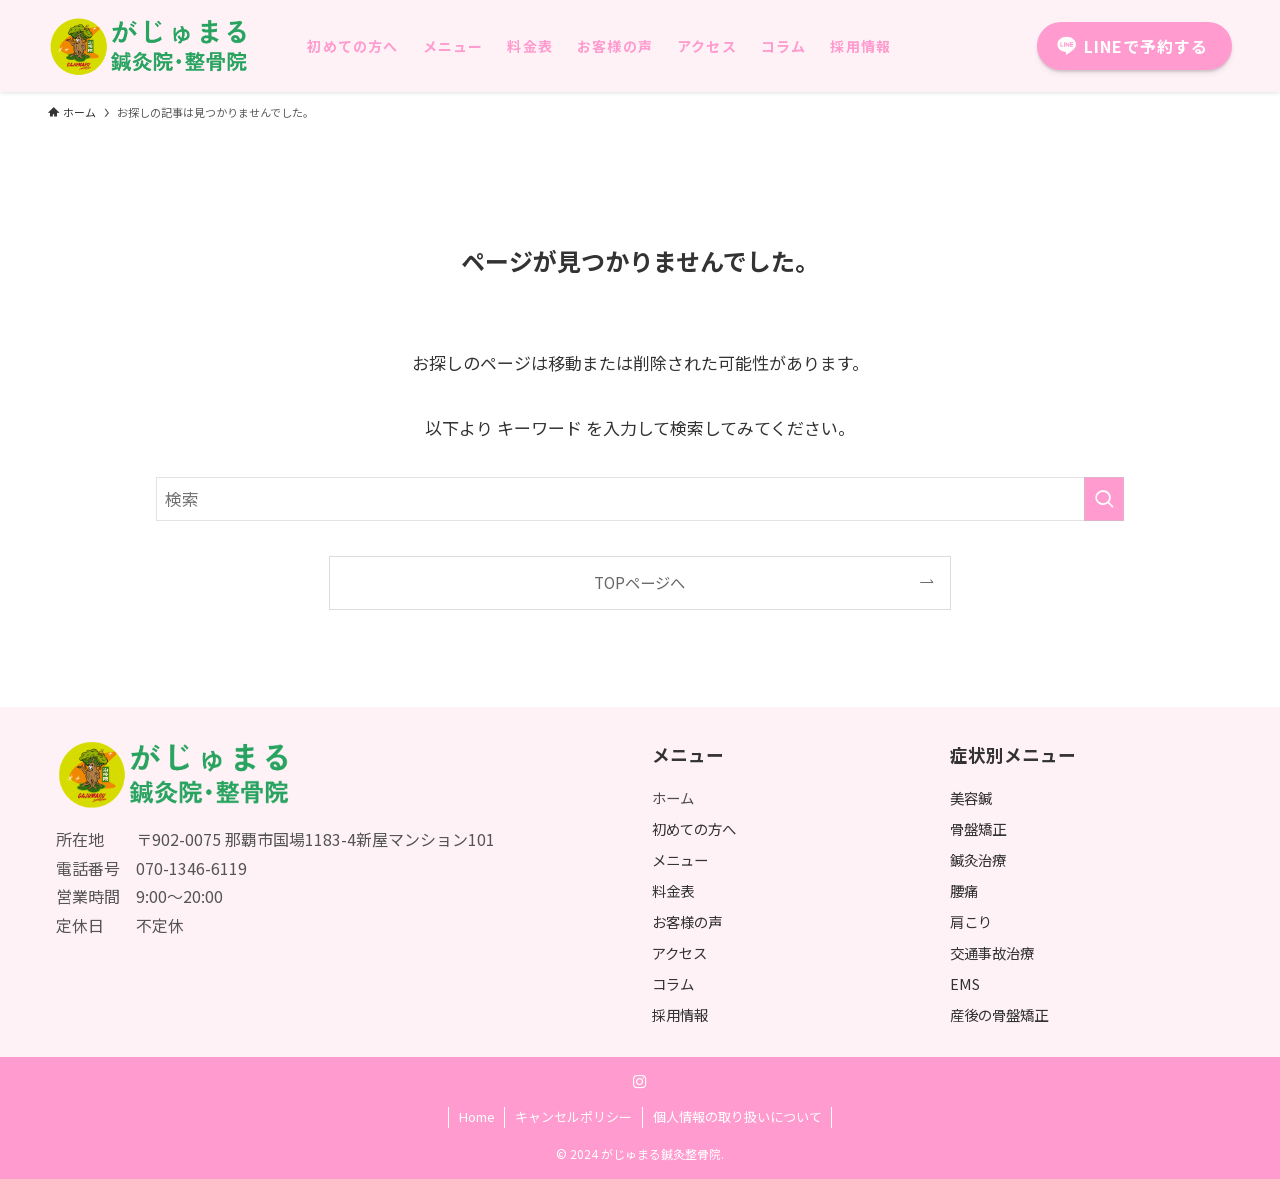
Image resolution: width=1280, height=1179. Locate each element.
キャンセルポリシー (573, 1116)
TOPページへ (639, 582)
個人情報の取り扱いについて (737, 1116)
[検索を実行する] (1104, 499)
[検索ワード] (640, 499)
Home (477, 1116)
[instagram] (640, 1082)
